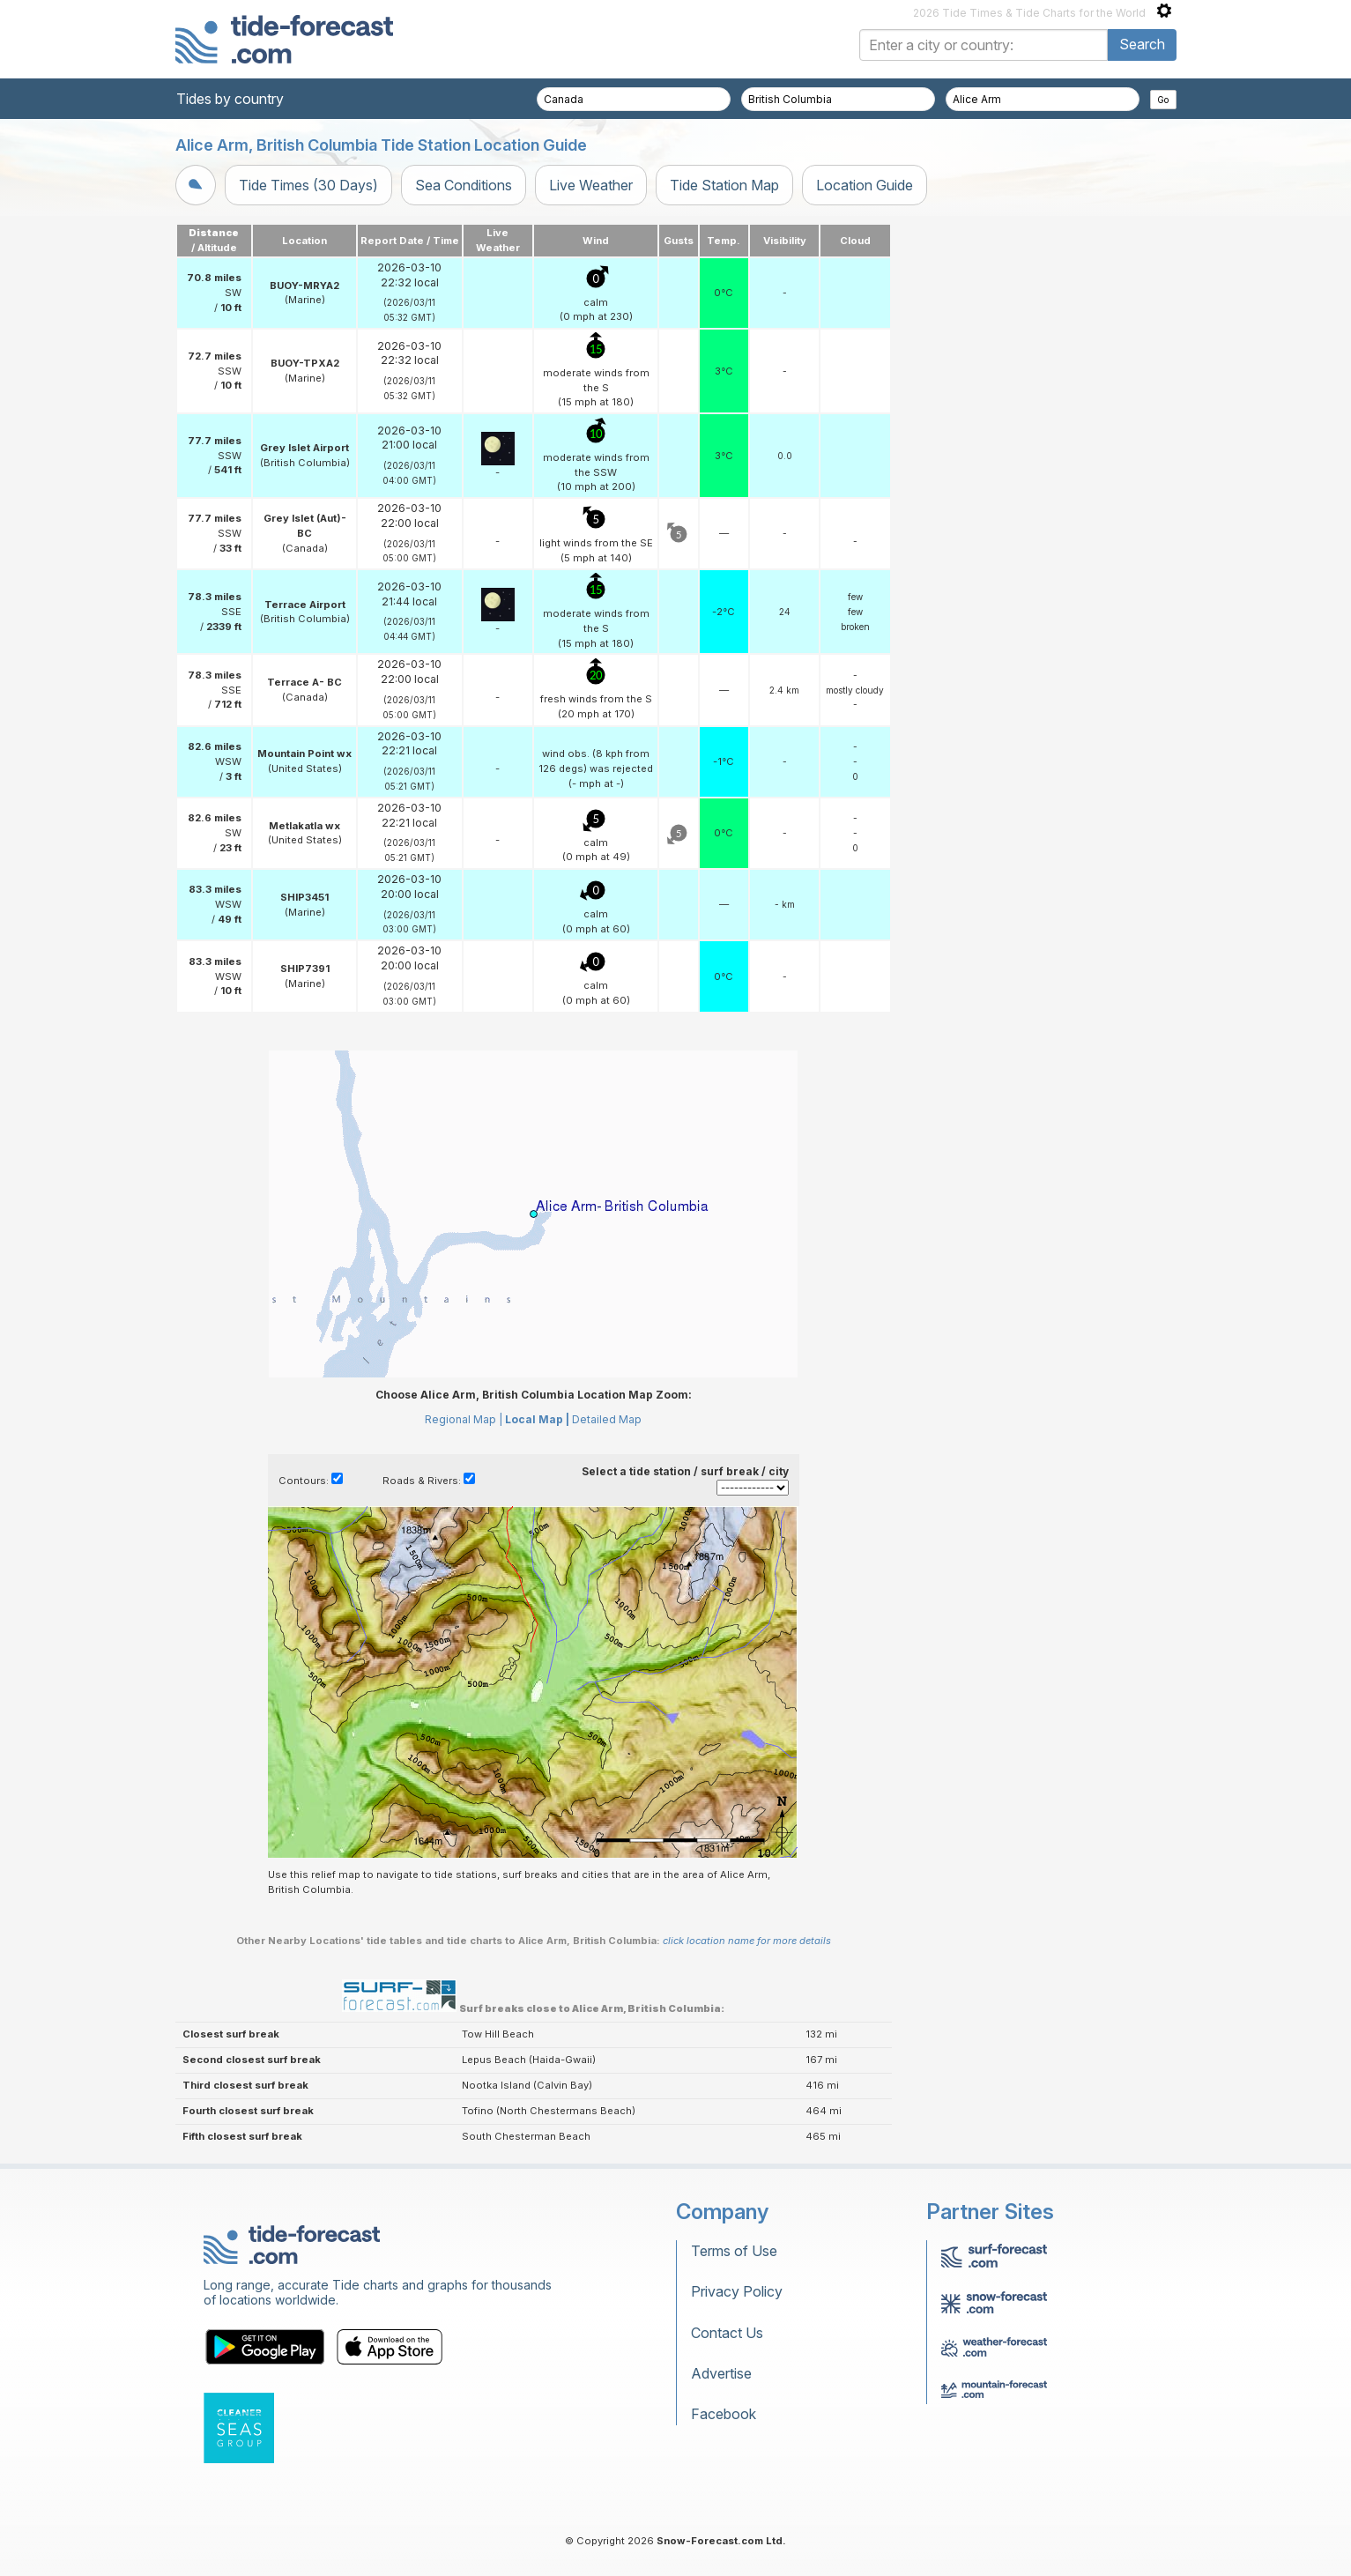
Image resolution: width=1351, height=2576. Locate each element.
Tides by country (230, 99)
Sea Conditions (463, 185)
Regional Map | (463, 1419)
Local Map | (537, 1419)
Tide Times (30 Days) (308, 185)
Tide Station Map (724, 185)
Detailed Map (607, 1419)
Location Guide (864, 185)
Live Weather (591, 185)
